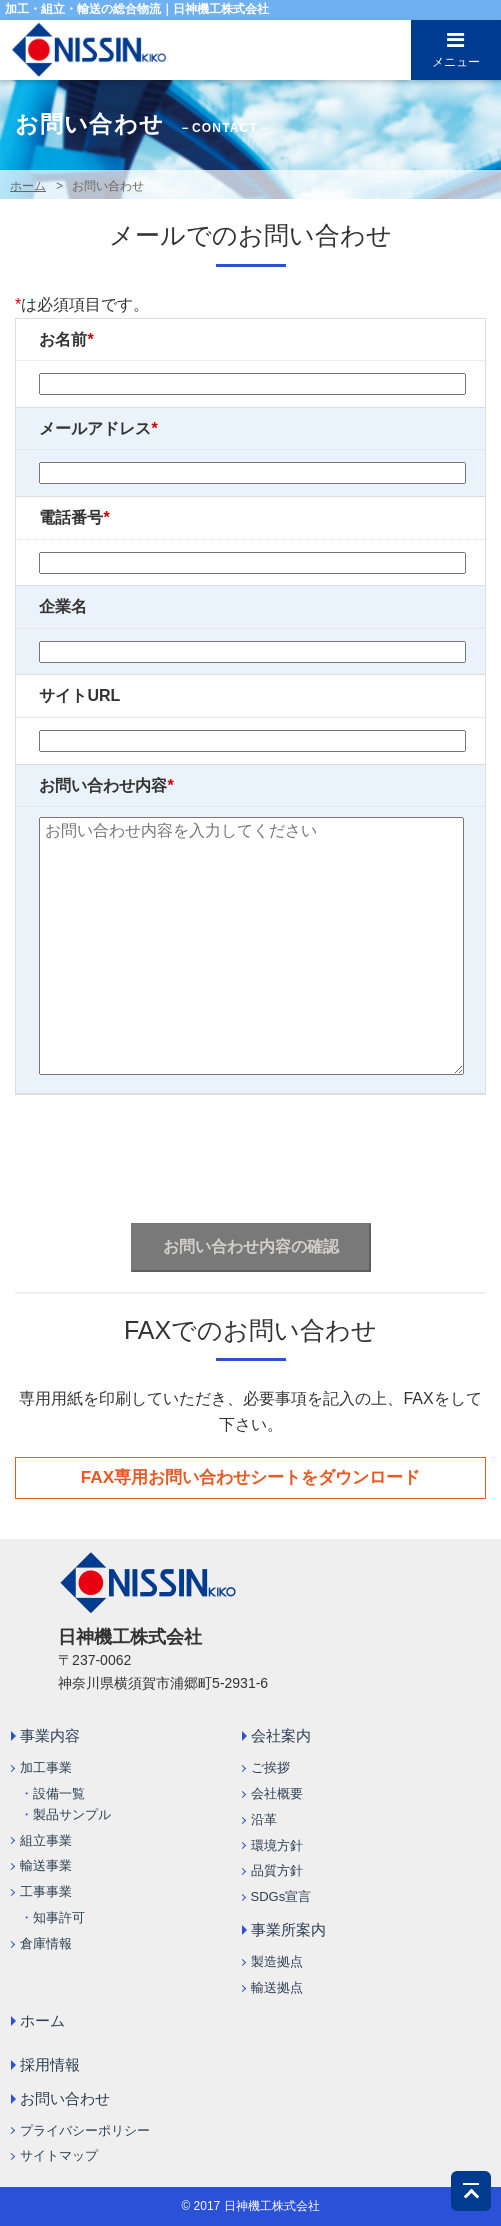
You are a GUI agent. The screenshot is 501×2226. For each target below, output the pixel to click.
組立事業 (46, 1840)
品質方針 (277, 1870)
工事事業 (46, 1891)
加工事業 (46, 1767)
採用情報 (50, 2064)
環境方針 (277, 1845)
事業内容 (50, 1735)
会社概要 (277, 1793)
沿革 (264, 1819)
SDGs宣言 (281, 1896)
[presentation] (253, 1154)
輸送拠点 (277, 1987)
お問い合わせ (65, 2098)
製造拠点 (277, 1961)
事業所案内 (288, 1929)
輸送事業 (46, 1865)
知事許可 (59, 1917)
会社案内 (281, 1735)
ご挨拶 (270, 1767)
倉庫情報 (46, 1943)
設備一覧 (59, 1793)
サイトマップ (59, 2155)
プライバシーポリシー (85, 2130)
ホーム (28, 186)
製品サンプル (72, 1814)
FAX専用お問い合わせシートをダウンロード (251, 1477)
